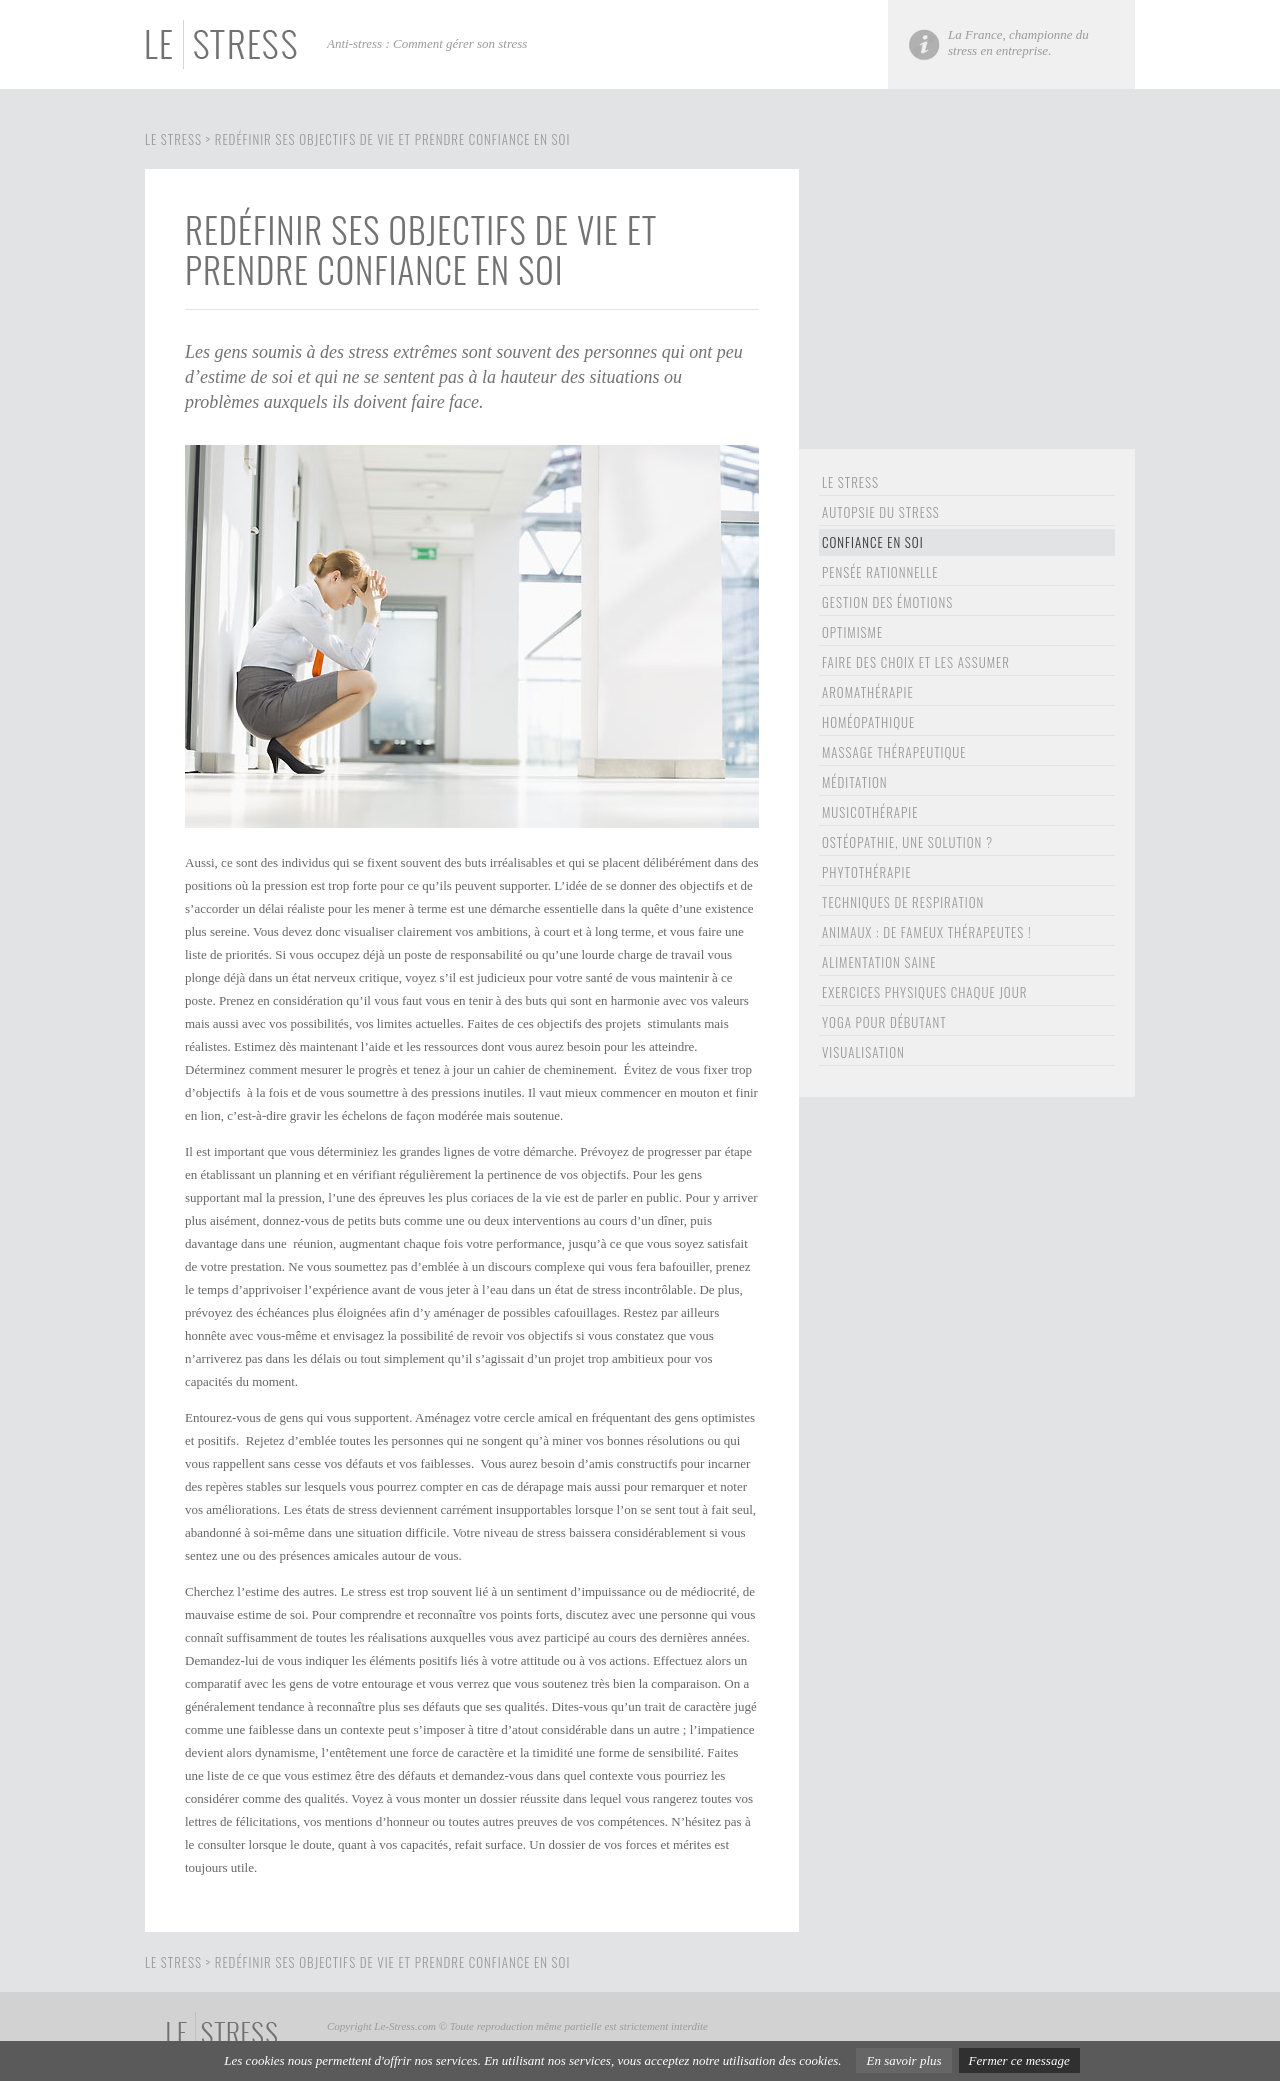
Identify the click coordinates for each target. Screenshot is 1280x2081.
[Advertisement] (967, 309)
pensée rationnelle (880, 572)
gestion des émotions (887, 602)
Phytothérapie (867, 872)
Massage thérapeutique (894, 752)
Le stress (173, 139)
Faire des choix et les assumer (916, 662)
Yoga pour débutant (884, 1022)
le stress (850, 482)
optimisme (852, 632)
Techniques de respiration (903, 902)
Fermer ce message (1019, 2060)
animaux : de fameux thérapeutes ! (927, 932)
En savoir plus (903, 2060)
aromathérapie (868, 692)
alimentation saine (879, 962)
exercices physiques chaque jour (924, 992)
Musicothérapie (870, 812)
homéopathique (868, 722)
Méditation (855, 782)
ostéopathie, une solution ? (907, 842)
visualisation (863, 1052)
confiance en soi (873, 542)
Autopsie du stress (881, 512)
